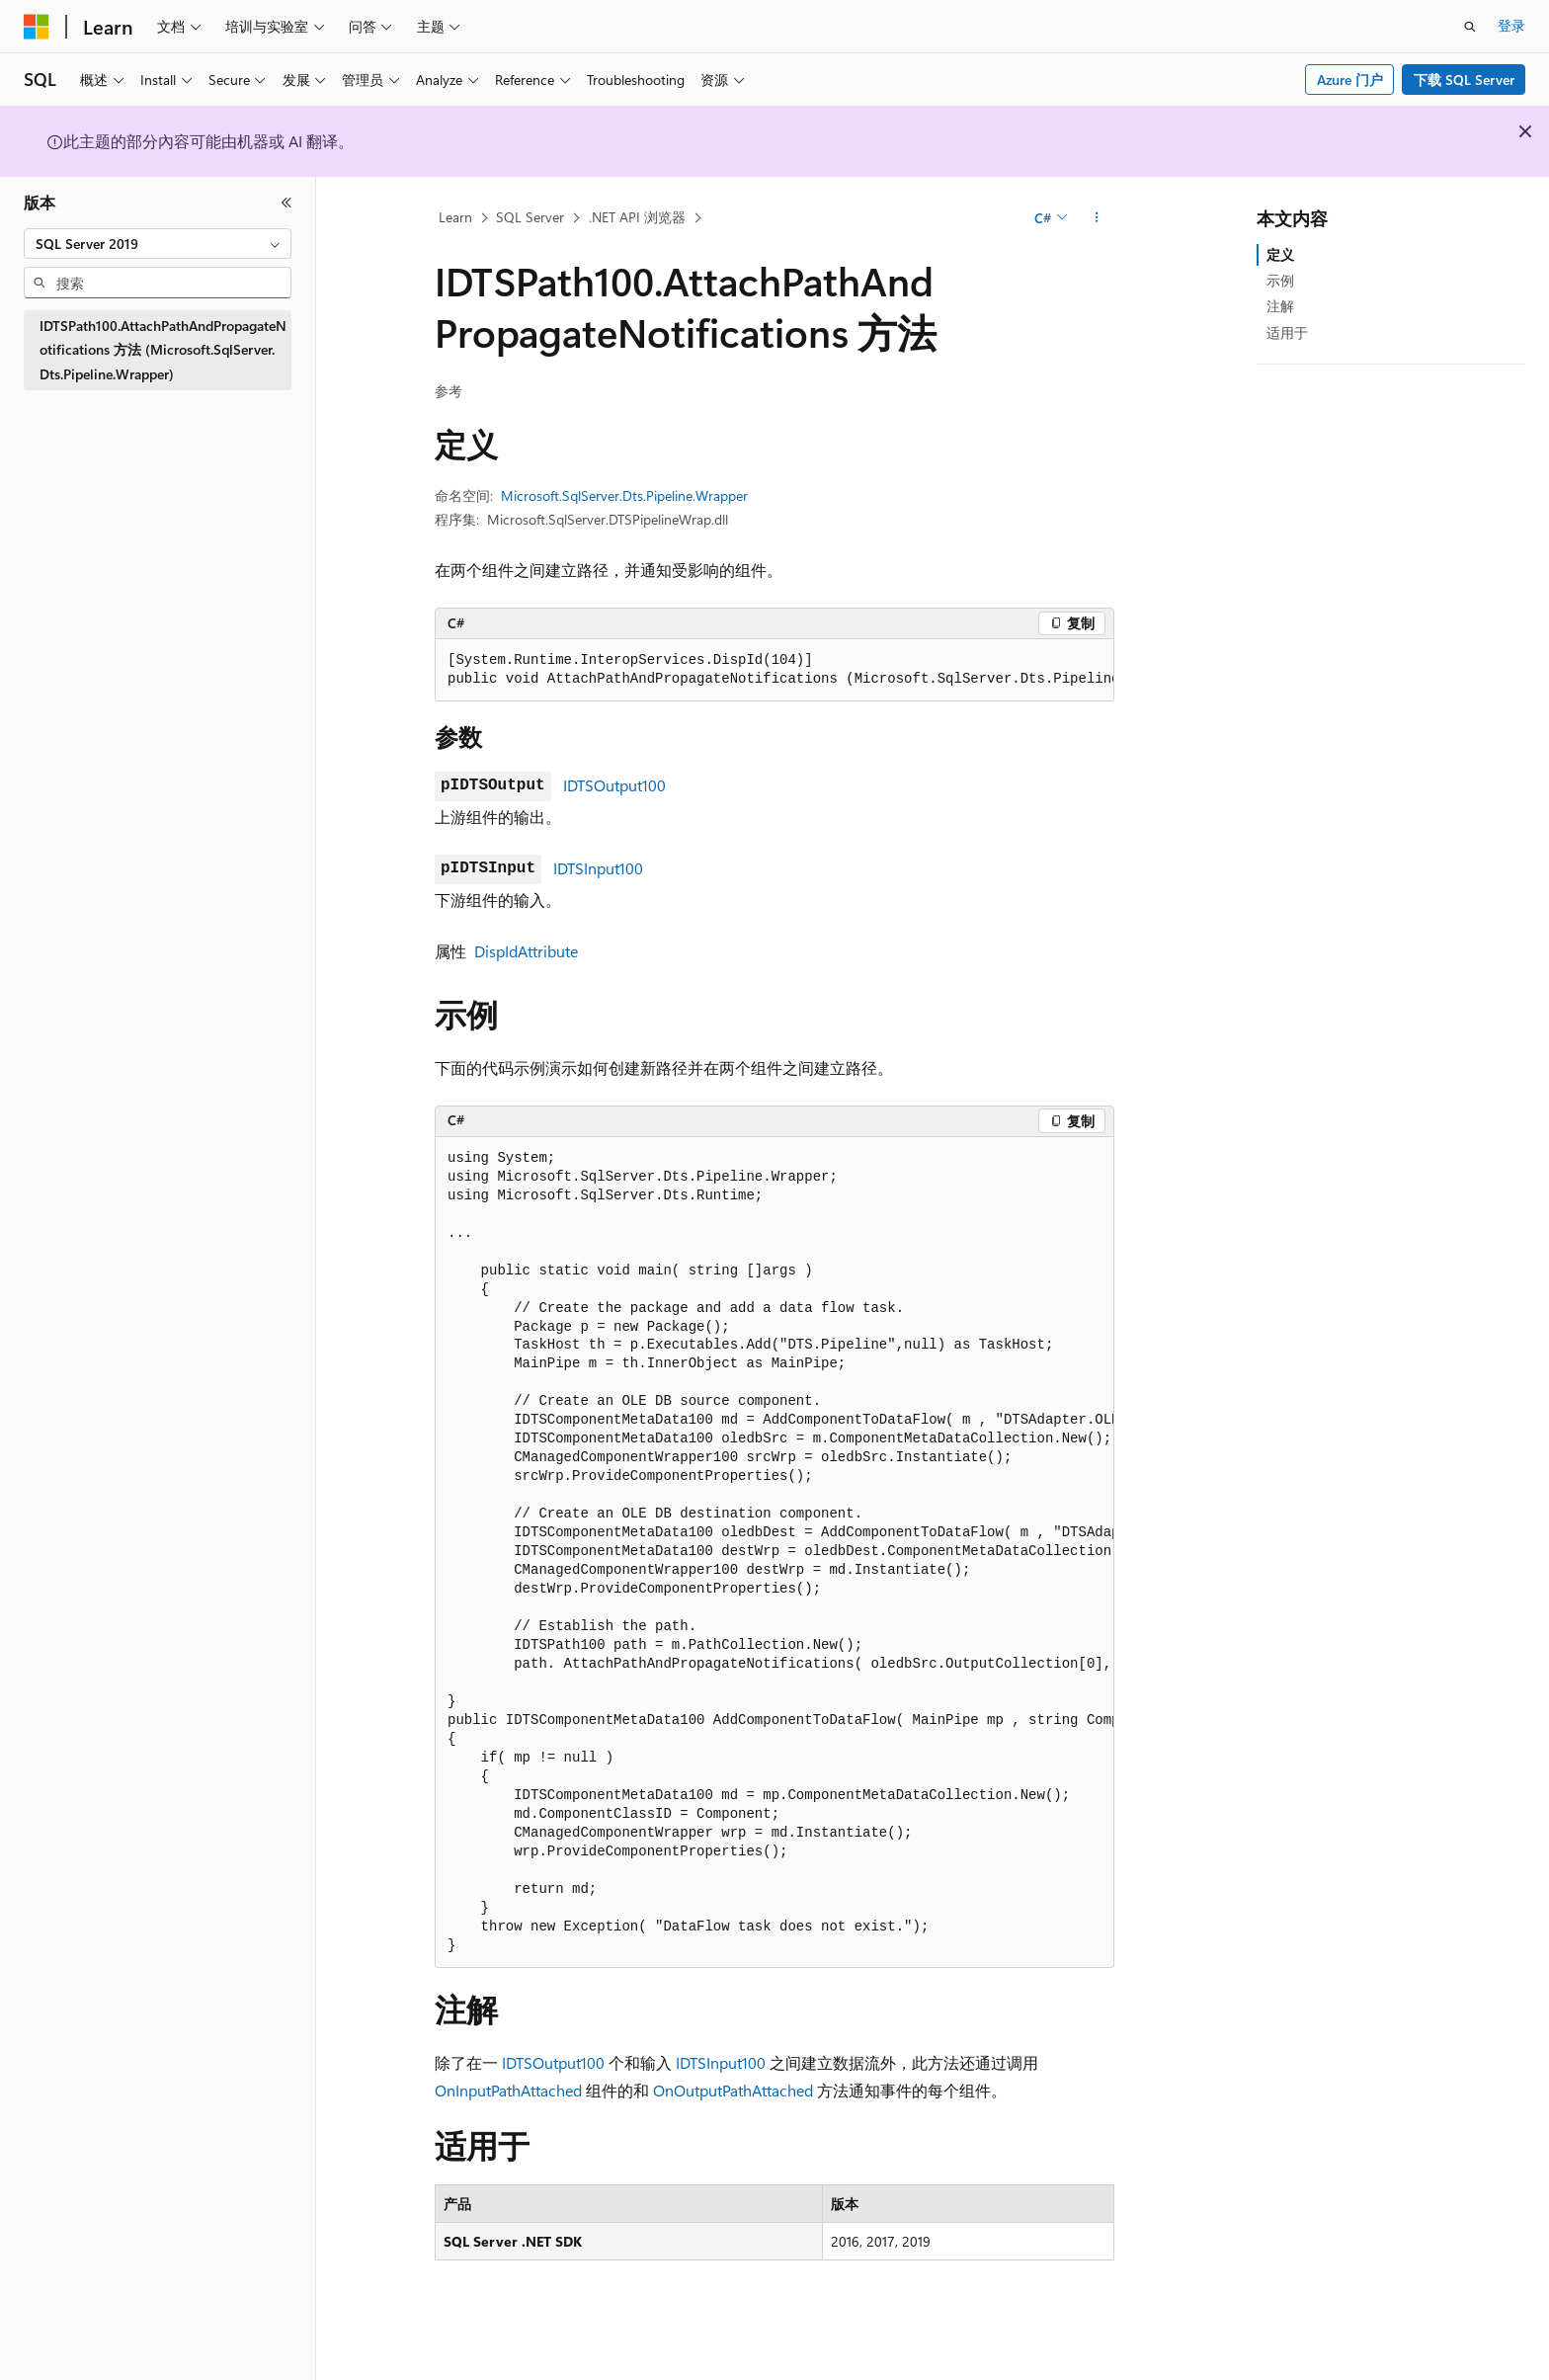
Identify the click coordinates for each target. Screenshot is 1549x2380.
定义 (1280, 254)
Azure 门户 (1350, 79)
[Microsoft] (36, 27)
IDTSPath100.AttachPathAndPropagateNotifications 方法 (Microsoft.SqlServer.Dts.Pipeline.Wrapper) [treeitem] (163, 349)
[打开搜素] (1470, 26)
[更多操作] (1097, 218)
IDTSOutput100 (614, 785)
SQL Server (530, 216)
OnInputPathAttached (508, 2090)
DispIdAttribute (526, 951)
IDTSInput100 (598, 868)
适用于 (1287, 332)
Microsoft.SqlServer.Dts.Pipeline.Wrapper (624, 495)
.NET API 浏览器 (637, 216)
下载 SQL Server (1464, 79)
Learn (455, 216)
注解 (1280, 305)
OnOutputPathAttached (733, 2090)
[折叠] (286, 202)
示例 (1280, 280)
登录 (1511, 25)
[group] (774, 670)
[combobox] (157, 244)
